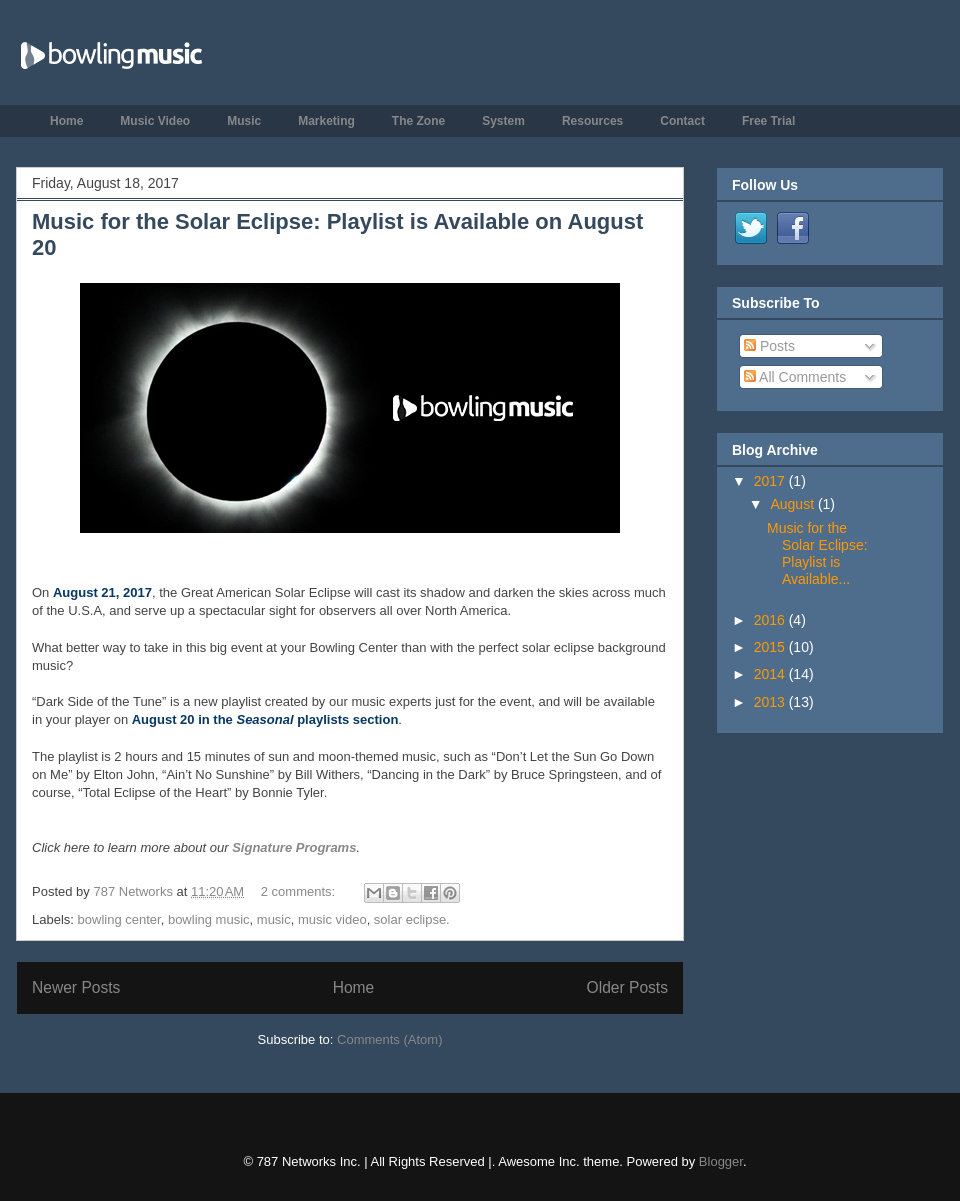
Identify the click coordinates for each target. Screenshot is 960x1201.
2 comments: (300, 891)
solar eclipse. (412, 919)
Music (244, 121)
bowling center (119, 919)
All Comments (795, 377)
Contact (682, 121)
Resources (592, 121)
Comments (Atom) (389, 1039)
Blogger (721, 1161)
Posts (769, 346)
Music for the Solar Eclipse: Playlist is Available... (817, 553)
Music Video (155, 121)
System (503, 121)
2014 (771, 674)
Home (66, 121)
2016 (771, 620)
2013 (771, 702)
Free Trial (768, 121)
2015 (771, 647)
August (793, 504)
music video (332, 919)
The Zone (418, 121)
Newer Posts (76, 987)
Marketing (326, 121)
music (274, 919)
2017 (771, 481)
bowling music (209, 919)
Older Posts (627, 987)
